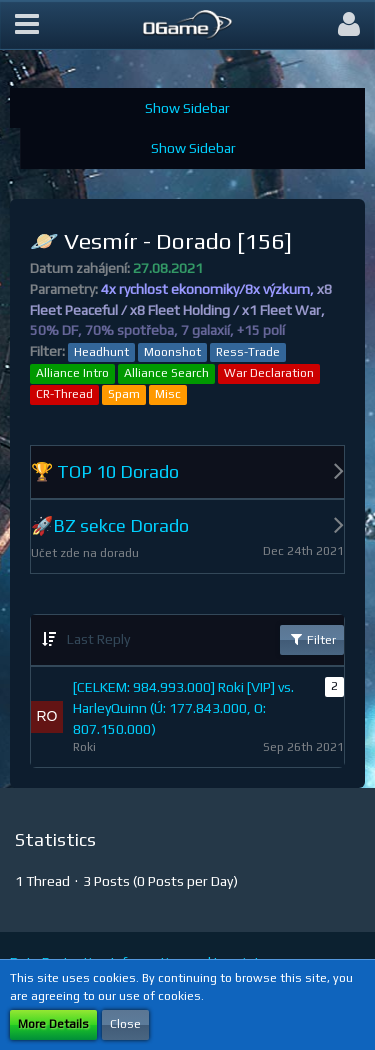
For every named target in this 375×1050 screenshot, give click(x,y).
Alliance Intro (72, 373)
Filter (312, 639)
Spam (124, 394)
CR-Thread (64, 394)
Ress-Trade (248, 352)
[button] (27, 25)
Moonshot (172, 352)
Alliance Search (166, 373)
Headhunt (101, 352)
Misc (168, 394)
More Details (53, 1024)
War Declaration (269, 373)
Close (125, 1024)
